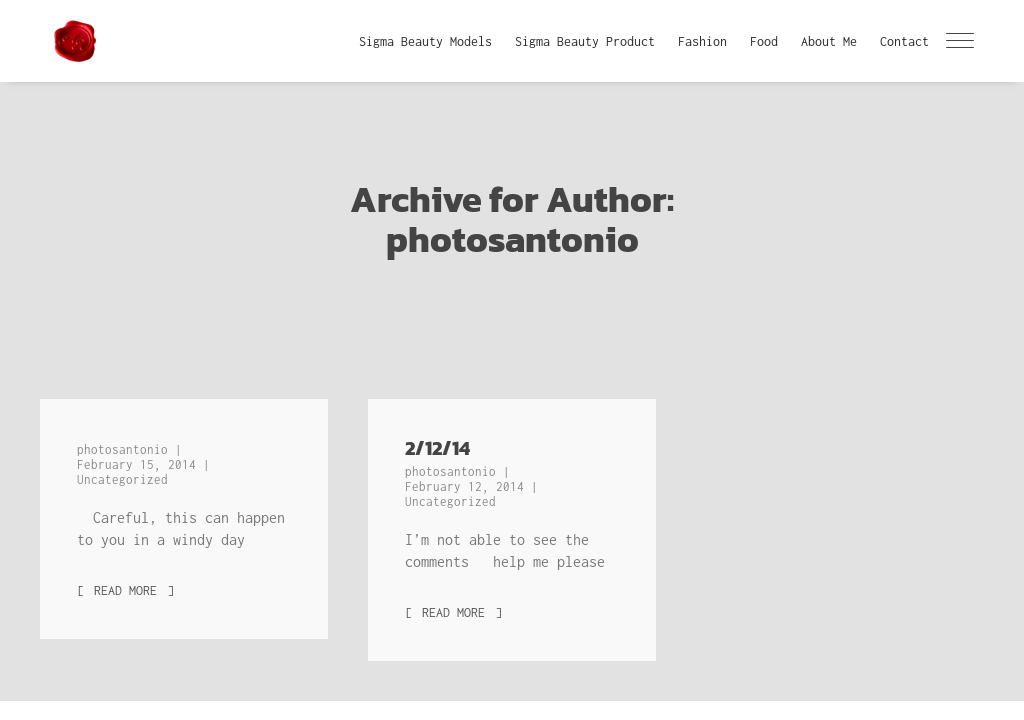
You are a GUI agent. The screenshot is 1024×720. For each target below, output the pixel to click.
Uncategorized (122, 479)
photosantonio (126, 449)
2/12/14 (437, 448)
